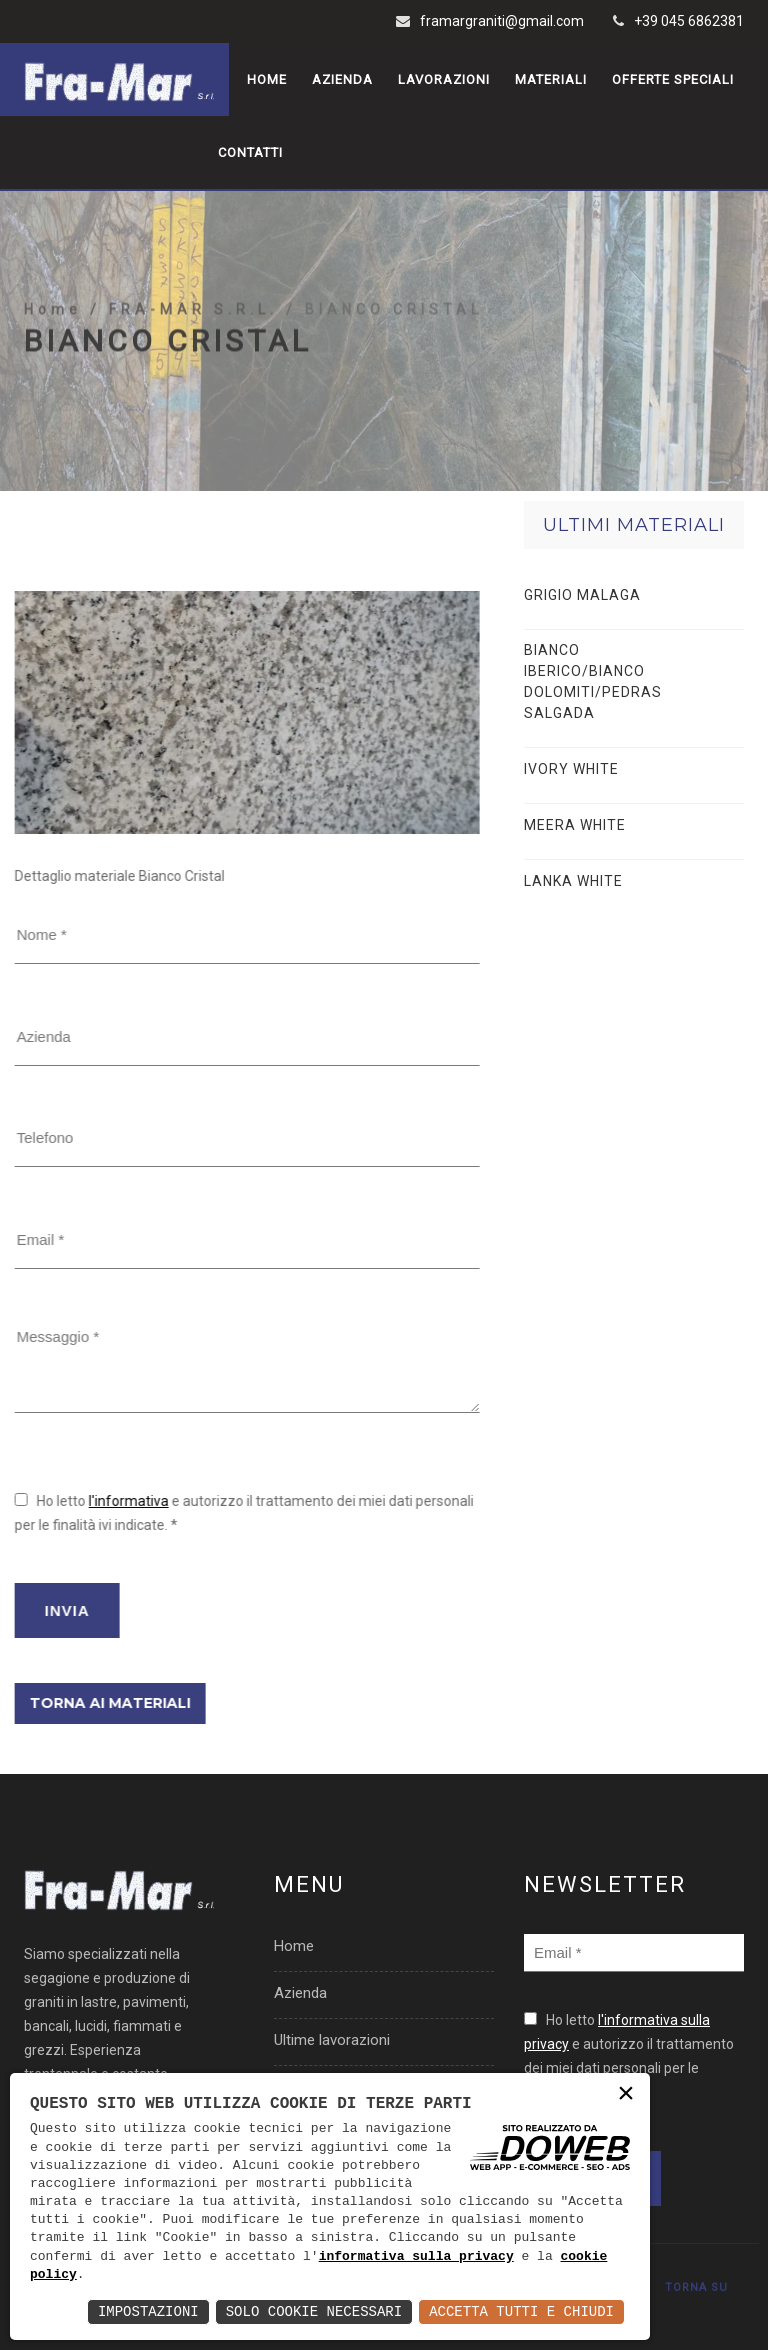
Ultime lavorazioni (332, 2040)
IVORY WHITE (571, 769)
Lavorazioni (444, 79)
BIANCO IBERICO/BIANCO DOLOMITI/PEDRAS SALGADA (593, 681)
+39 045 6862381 (689, 21)
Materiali (551, 79)
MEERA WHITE (575, 825)
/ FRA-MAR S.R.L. (188, 361)
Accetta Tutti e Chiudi (521, 2311)
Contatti (250, 152)
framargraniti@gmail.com (502, 21)
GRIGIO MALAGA (582, 595)
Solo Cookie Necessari (314, 2311)
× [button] (626, 2095)
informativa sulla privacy (416, 2257)
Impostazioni (148, 2311)
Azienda (342, 79)
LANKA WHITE (573, 881)
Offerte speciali (673, 79)
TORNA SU (696, 2287)
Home (267, 79)
